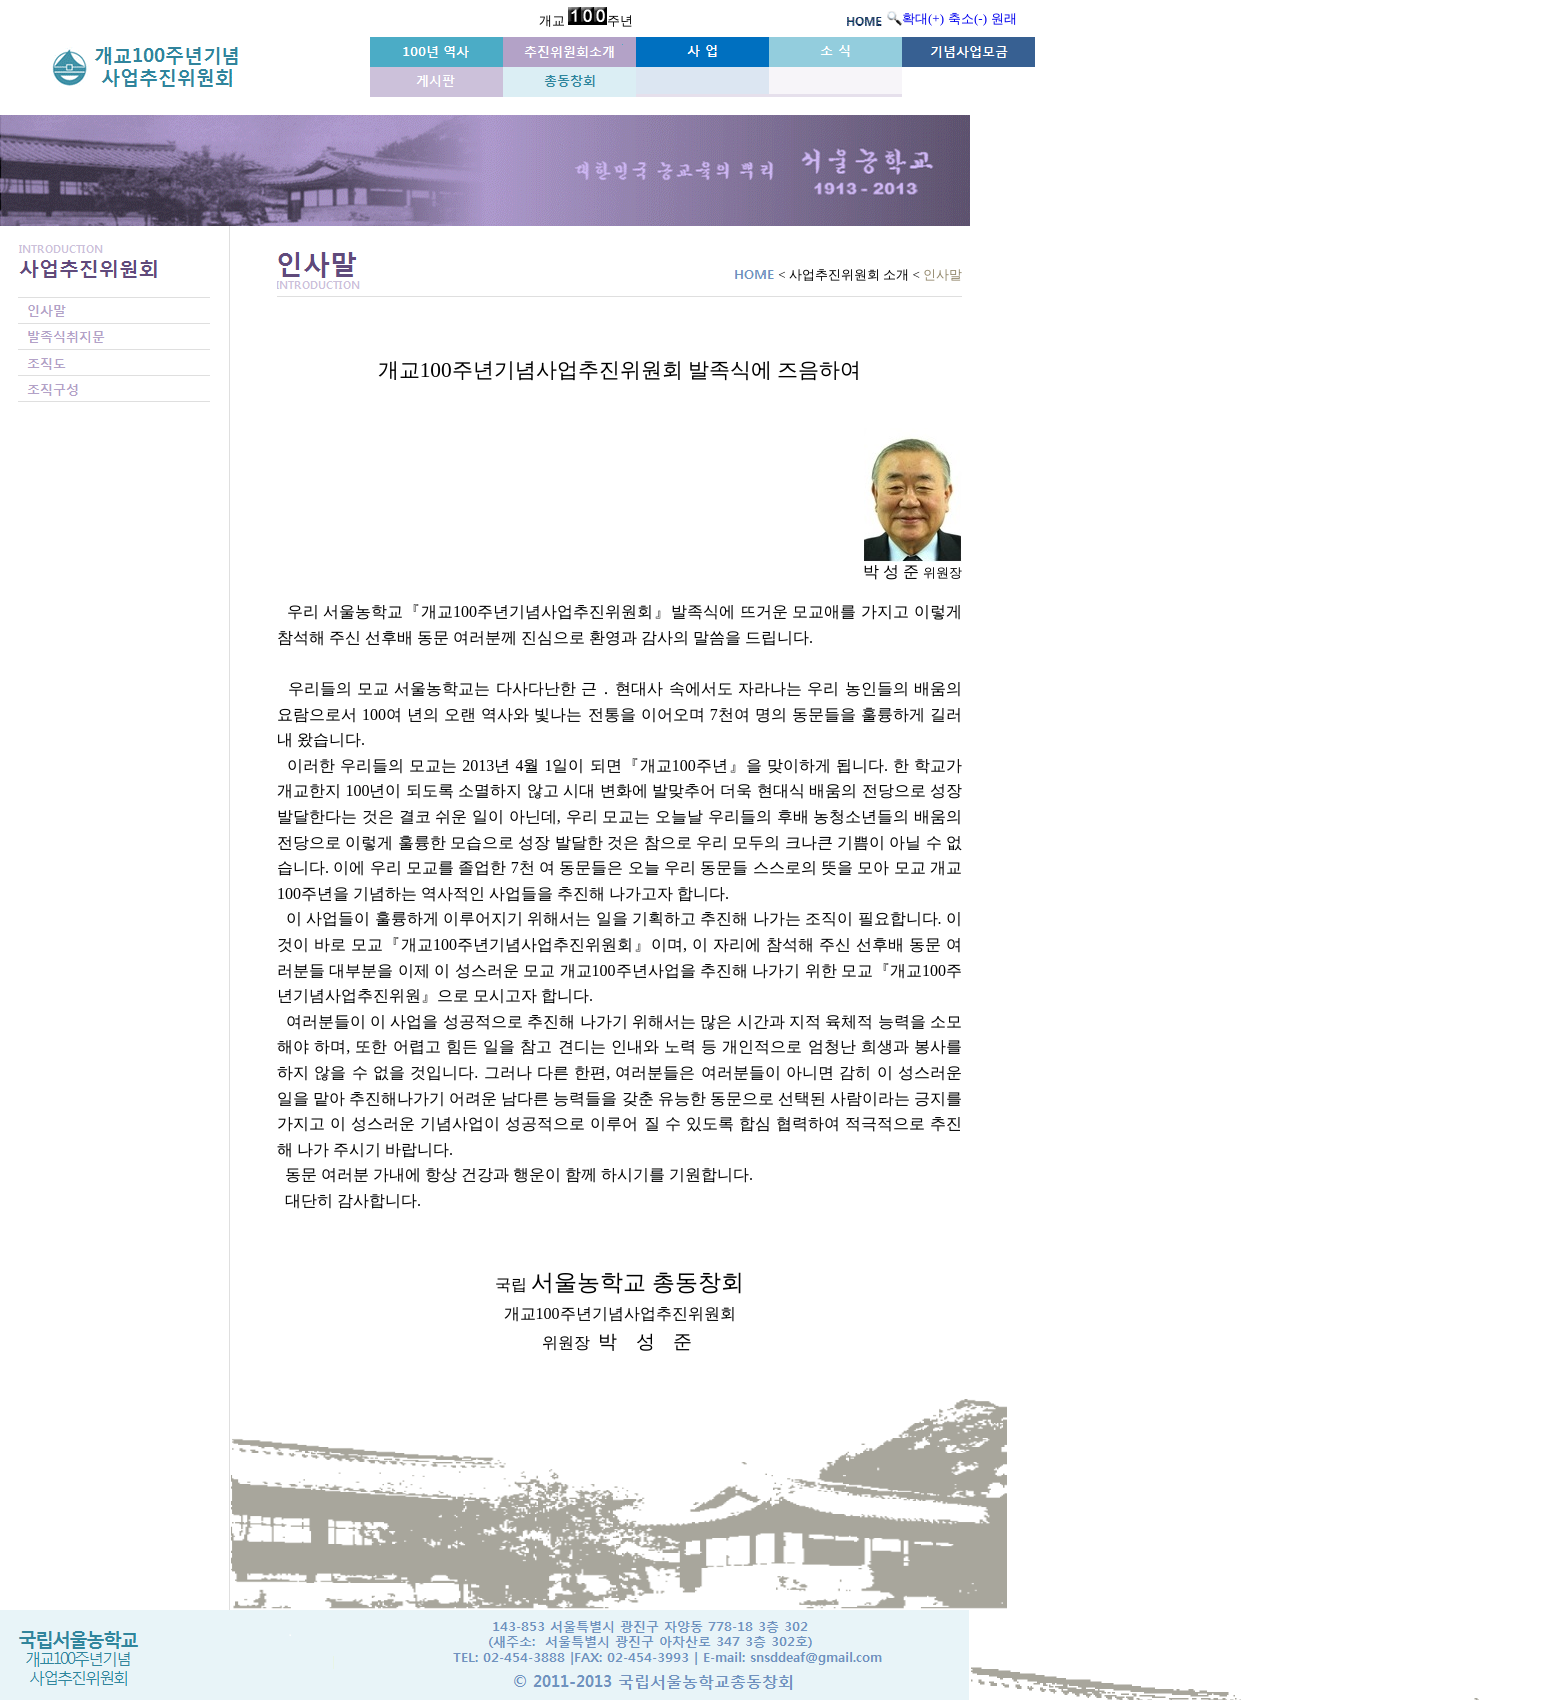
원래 (1004, 18)
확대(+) (923, 18)
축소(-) (967, 18)
